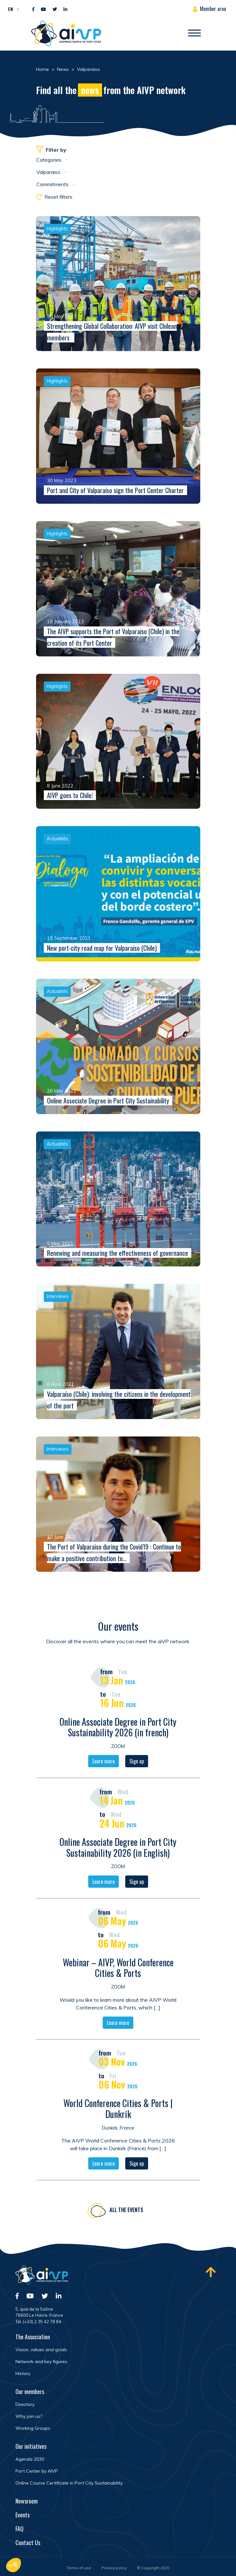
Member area (213, 9)
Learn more (103, 1762)
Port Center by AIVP (36, 2471)
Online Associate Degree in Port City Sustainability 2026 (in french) (118, 1728)
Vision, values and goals (41, 2349)
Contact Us (27, 2542)
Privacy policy (114, 2567)
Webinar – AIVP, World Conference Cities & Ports (118, 1969)
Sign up (136, 1762)
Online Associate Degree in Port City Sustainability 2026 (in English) (118, 1848)
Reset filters (54, 197)
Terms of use (79, 2567)
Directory (24, 2404)
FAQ (19, 2528)
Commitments (53, 184)
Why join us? (28, 2416)
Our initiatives (30, 2446)
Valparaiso (48, 172)
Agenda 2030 (29, 2459)
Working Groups (32, 2428)
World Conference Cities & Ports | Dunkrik (118, 2109)
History (22, 2373)
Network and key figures (41, 2361)
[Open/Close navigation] (194, 33)
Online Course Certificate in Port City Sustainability (69, 2483)
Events (22, 2515)
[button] (12, 8)
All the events (126, 2211)
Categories (49, 160)
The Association (32, 2337)
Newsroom (26, 2501)
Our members (29, 2391)
